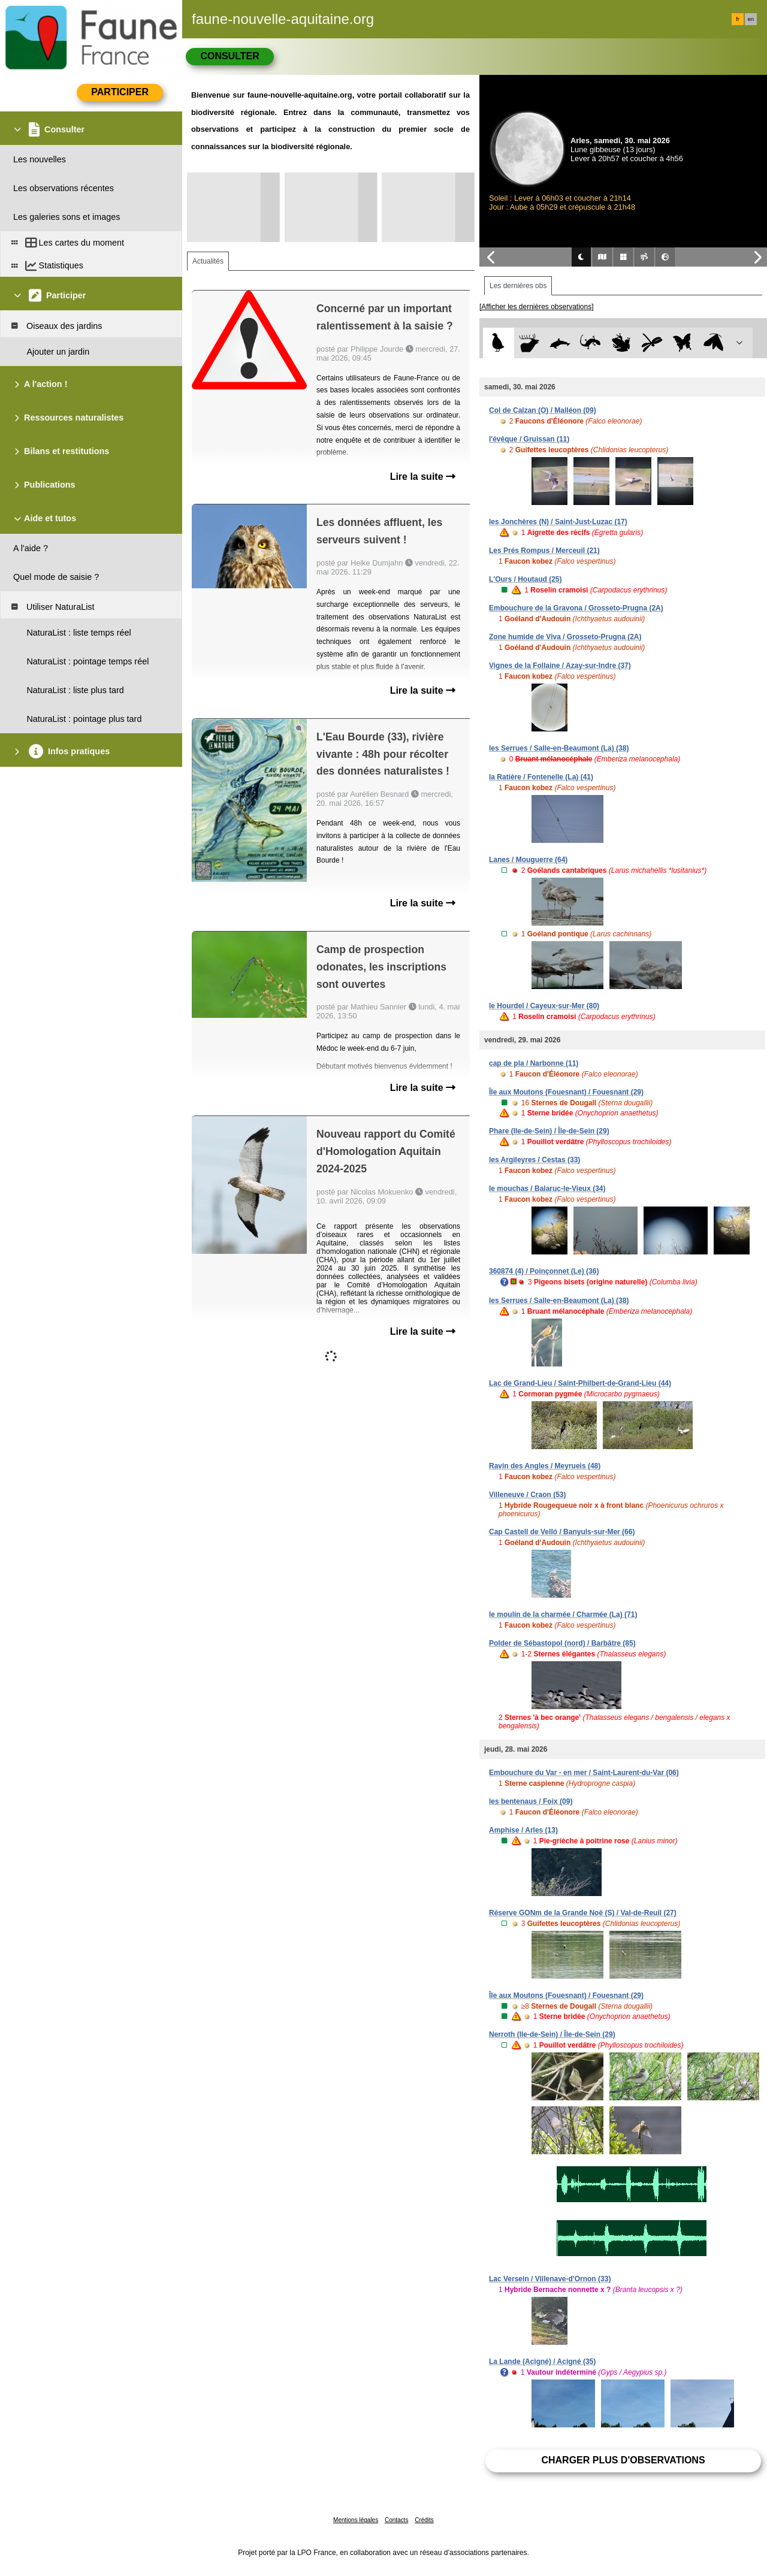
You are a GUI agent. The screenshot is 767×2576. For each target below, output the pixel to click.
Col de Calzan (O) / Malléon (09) (542, 410)
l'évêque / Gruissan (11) (529, 439)
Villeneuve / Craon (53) (527, 1494)
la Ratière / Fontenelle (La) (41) (541, 777)
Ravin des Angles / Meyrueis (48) (544, 1466)
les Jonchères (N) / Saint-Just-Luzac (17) (558, 522)
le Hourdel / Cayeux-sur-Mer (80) (544, 1006)
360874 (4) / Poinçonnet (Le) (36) (544, 1271)
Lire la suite (422, 476)
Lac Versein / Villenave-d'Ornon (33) (550, 2279)
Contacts (396, 2520)
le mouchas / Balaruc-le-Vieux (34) (547, 1188)
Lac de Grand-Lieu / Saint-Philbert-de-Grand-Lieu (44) (580, 1383)
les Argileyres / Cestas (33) (534, 1160)
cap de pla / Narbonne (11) (533, 1063)
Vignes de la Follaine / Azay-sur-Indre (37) (560, 665)
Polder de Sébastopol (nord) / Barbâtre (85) (562, 1643)
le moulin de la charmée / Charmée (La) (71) (563, 1614)
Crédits (424, 2520)
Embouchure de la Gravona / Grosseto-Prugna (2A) (576, 608)
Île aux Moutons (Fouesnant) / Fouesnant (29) (566, 1092)
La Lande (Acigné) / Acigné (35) (542, 2361)
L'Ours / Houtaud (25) (525, 579)
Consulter (229, 56)
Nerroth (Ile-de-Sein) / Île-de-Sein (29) (552, 2034)
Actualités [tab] (208, 261)
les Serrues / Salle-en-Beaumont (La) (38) (559, 748)
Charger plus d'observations (623, 2460)
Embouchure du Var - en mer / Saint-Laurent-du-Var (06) (584, 1772)
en (751, 19)
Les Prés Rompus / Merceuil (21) (544, 550)
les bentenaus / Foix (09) (530, 1801)
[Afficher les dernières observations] (536, 307)
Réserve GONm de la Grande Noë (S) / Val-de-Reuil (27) (583, 1913)
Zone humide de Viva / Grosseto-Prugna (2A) (565, 637)
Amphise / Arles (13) (523, 1830)
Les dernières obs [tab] (518, 286)
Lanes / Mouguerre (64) (528, 859)
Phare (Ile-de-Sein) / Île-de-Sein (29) (549, 1131)
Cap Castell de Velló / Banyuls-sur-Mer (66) (562, 1532)
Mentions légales (355, 2520)
